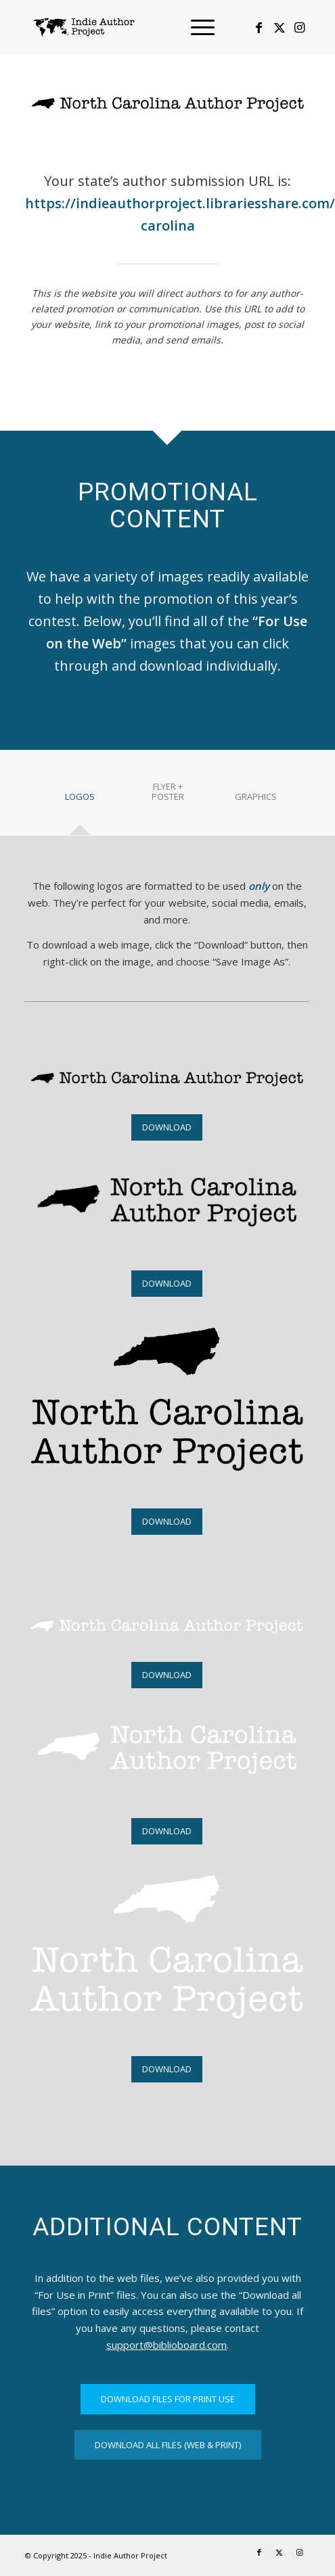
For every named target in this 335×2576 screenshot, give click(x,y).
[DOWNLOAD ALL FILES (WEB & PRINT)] (167, 2445)
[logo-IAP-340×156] (139, 27)
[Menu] (196, 27)
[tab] (80, 801)
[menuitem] (196, 27)
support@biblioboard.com (166, 2345)
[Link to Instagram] (300, 27)
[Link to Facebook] (259, 27)
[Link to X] (279, 27)
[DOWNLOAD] (166, 1127)
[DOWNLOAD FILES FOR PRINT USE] (168, 2399)
